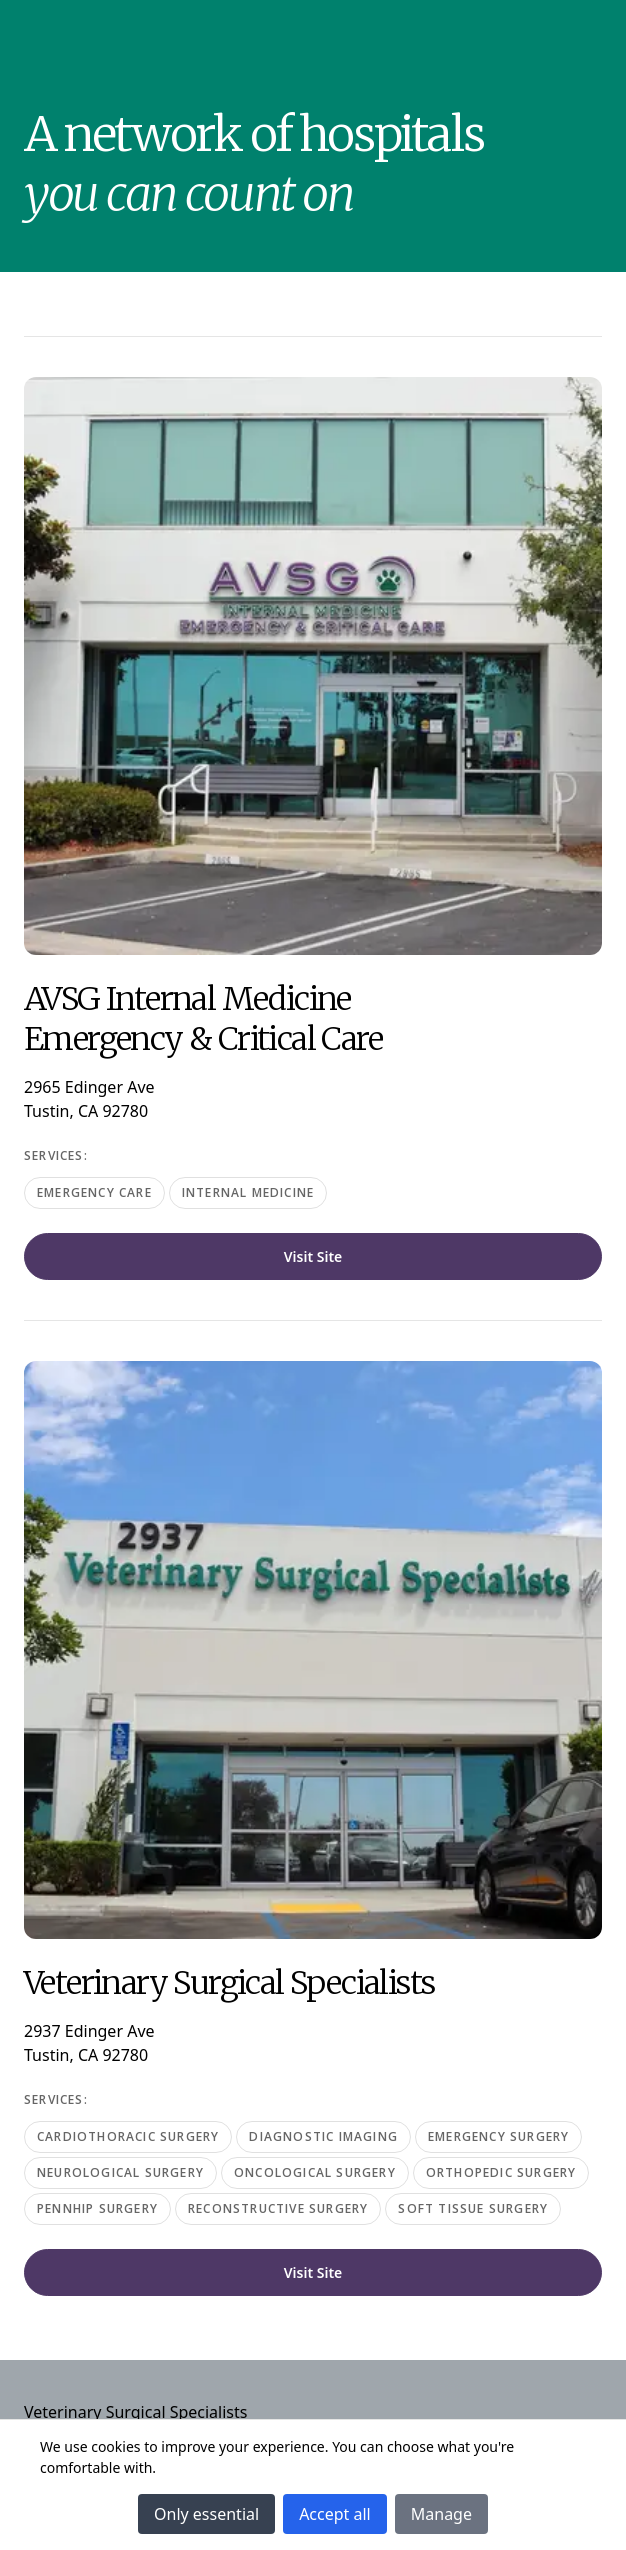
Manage (441, 2514)
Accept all (335, 2514)
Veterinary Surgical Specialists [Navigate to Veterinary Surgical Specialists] (135, 2412)
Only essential (206, 2514)
